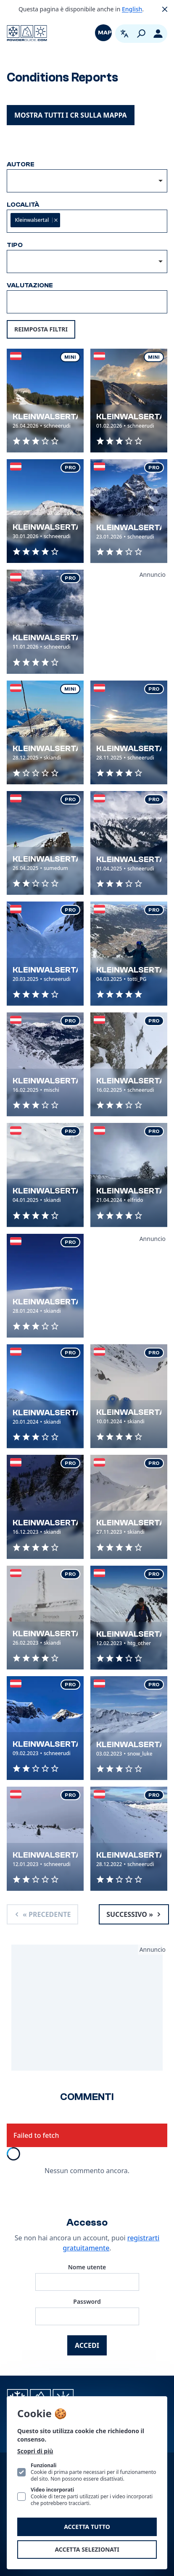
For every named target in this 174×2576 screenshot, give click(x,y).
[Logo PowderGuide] (27, 33)
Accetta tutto (87, 2527)
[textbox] (104, 220)
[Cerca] (141, 33)
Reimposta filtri (41, 329)
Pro (70, 468)
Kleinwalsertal (50, 416)
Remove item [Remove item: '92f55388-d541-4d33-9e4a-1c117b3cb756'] (55, 220)
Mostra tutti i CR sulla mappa (70, 115)
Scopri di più (35, 2451)
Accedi (87, 2345)
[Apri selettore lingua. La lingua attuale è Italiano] (124, 33)
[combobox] (87, 180)
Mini (70, 357)
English (132, 9)
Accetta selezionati (87, 2549)
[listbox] (87, 261)
